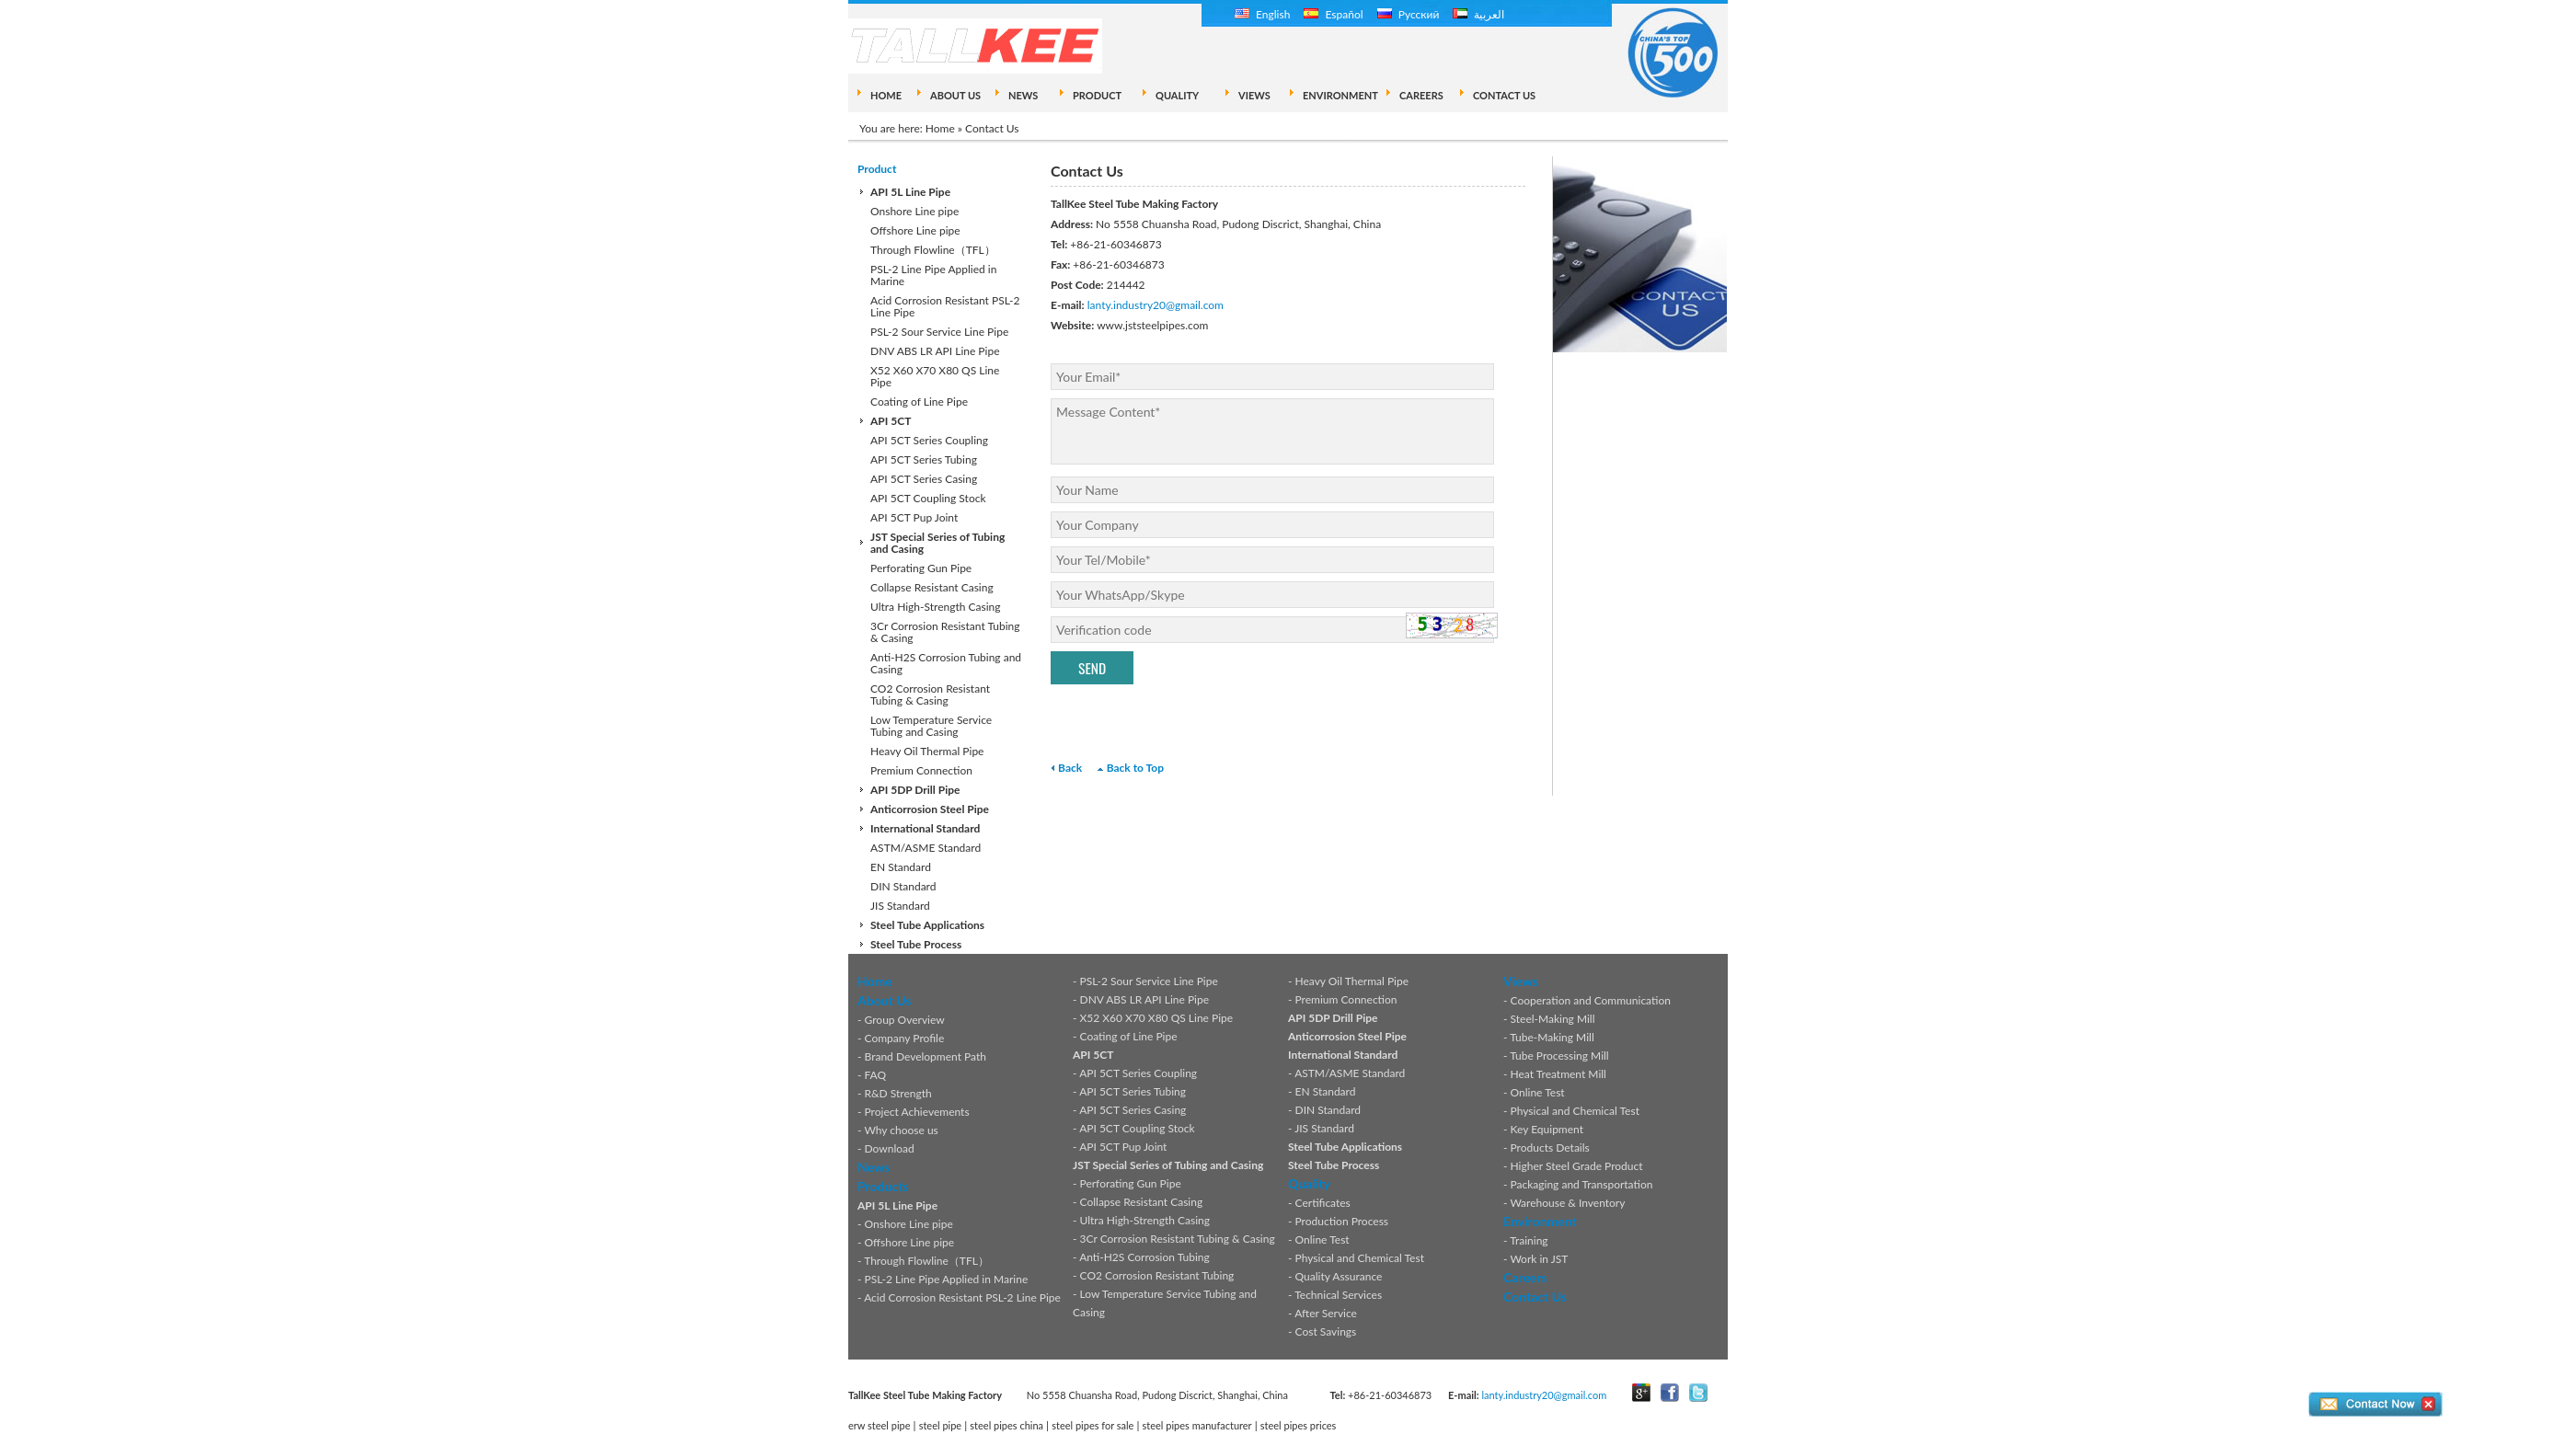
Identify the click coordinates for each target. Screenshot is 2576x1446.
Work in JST (1539, 1259)
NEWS (1023, 95)
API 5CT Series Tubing (923, 459)
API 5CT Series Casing (923, 479)
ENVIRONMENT (1340, 95)
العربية (1478, 14)
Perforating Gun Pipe (921, 568)
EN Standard (900, 867)
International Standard (925, 828)
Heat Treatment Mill (1558, 1074)
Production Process (1342, 1221)
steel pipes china (1006, 1425)
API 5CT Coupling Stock (928, 498)
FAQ (876, 1075)
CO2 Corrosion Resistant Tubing (1157, 1275)
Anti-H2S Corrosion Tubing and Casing (945, 663)
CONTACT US (1504, 95)
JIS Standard (900, 905)
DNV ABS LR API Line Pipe (935, 351)
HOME (886, 95)
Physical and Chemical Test (1359, 1258)
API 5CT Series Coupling (929, 440)
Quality (1309, 1183)
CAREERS (1421, 95)
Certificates (1323, 1203)
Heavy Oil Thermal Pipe (926, 751)
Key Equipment (1547, 1129)
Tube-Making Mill (1552, 1037)
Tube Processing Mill (1559, 1055)
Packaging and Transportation (1582, 1184)
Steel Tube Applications (927, 925)
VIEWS (1254, 95)
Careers (1525, 1277)
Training (1528, 1240)
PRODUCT (1097, 95)
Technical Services (1338, 1295)
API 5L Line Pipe (910, 192)
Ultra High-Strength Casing (935, 607)
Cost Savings (1326, 1331)
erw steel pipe (879, 1425)
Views (1520, 981)
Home (940, 128)
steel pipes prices (1298, 1425)
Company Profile (905, 1038)
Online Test (1322, 1239)
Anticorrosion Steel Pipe (929, 809)
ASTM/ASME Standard (925, 848)
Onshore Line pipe (914, 211)
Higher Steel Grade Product (1577, 1166)
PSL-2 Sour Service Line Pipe (939, 332)
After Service (1325, 1313)
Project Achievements (917, 1112)
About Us (884, 1000)
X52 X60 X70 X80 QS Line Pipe (934, 376)
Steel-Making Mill (1553, 1019)
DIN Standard (903, 886)
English (1262, 14)
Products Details (1550, 1147)
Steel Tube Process (915, 944)
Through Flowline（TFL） (932, 250)
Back (1070, 768)
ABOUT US (955, 95)
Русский (1408, 14)
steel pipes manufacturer (1197, 1425)
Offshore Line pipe (915, 230)
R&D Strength (898, 1093)
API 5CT (890, 421)
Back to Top (1135, 768)
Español (1333, 14)
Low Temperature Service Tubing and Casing (931, 726)
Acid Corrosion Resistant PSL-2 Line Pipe (944, 306)
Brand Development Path (925, 1056)
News (873, 1167)
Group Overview (905, 1020)
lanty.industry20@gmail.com (1155, 305)
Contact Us (1535, 1296)
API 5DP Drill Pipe (915, 790)
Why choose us (900, 1130)
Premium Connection (921, 770)
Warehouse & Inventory (1567, 1203)
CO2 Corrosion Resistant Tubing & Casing (930, 694)
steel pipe (940, 1425)
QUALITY (1177, 95)
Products (883, 1186)
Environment (1540, 1221)
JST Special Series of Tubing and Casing (937, 543)
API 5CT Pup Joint (914, 517)
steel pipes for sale (1092, 1425)
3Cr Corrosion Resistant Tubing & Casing (944, 632)
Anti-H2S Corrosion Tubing (1144, 1257)
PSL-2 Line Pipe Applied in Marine (933, 275)
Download (889, 1148)
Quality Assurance (1339, 1276)
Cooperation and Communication (1591, 1000)
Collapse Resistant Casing (932, 587)
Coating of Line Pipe (919, 401)
